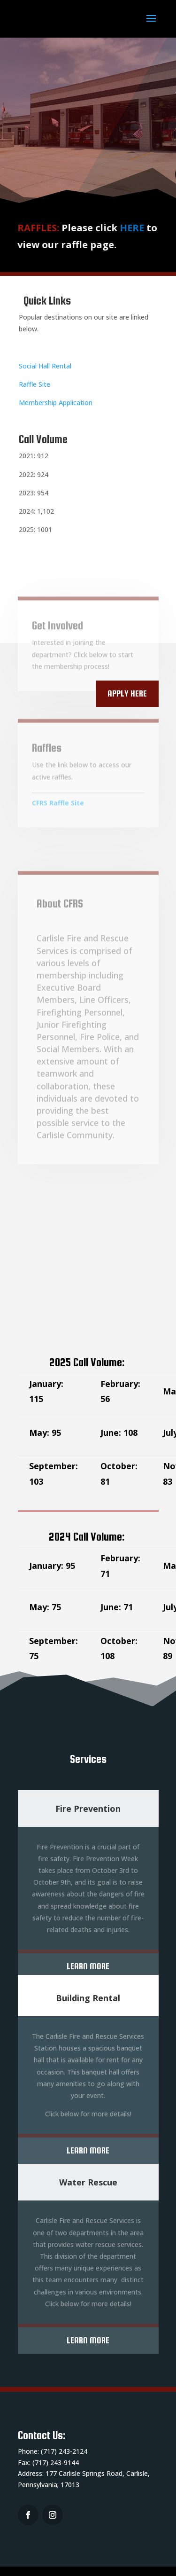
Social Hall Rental (45, 365)
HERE (126, 227)
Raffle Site (34, 384)
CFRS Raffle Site (58, 810)
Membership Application (55, 402)
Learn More (88, 1966)
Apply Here (127, 693)
